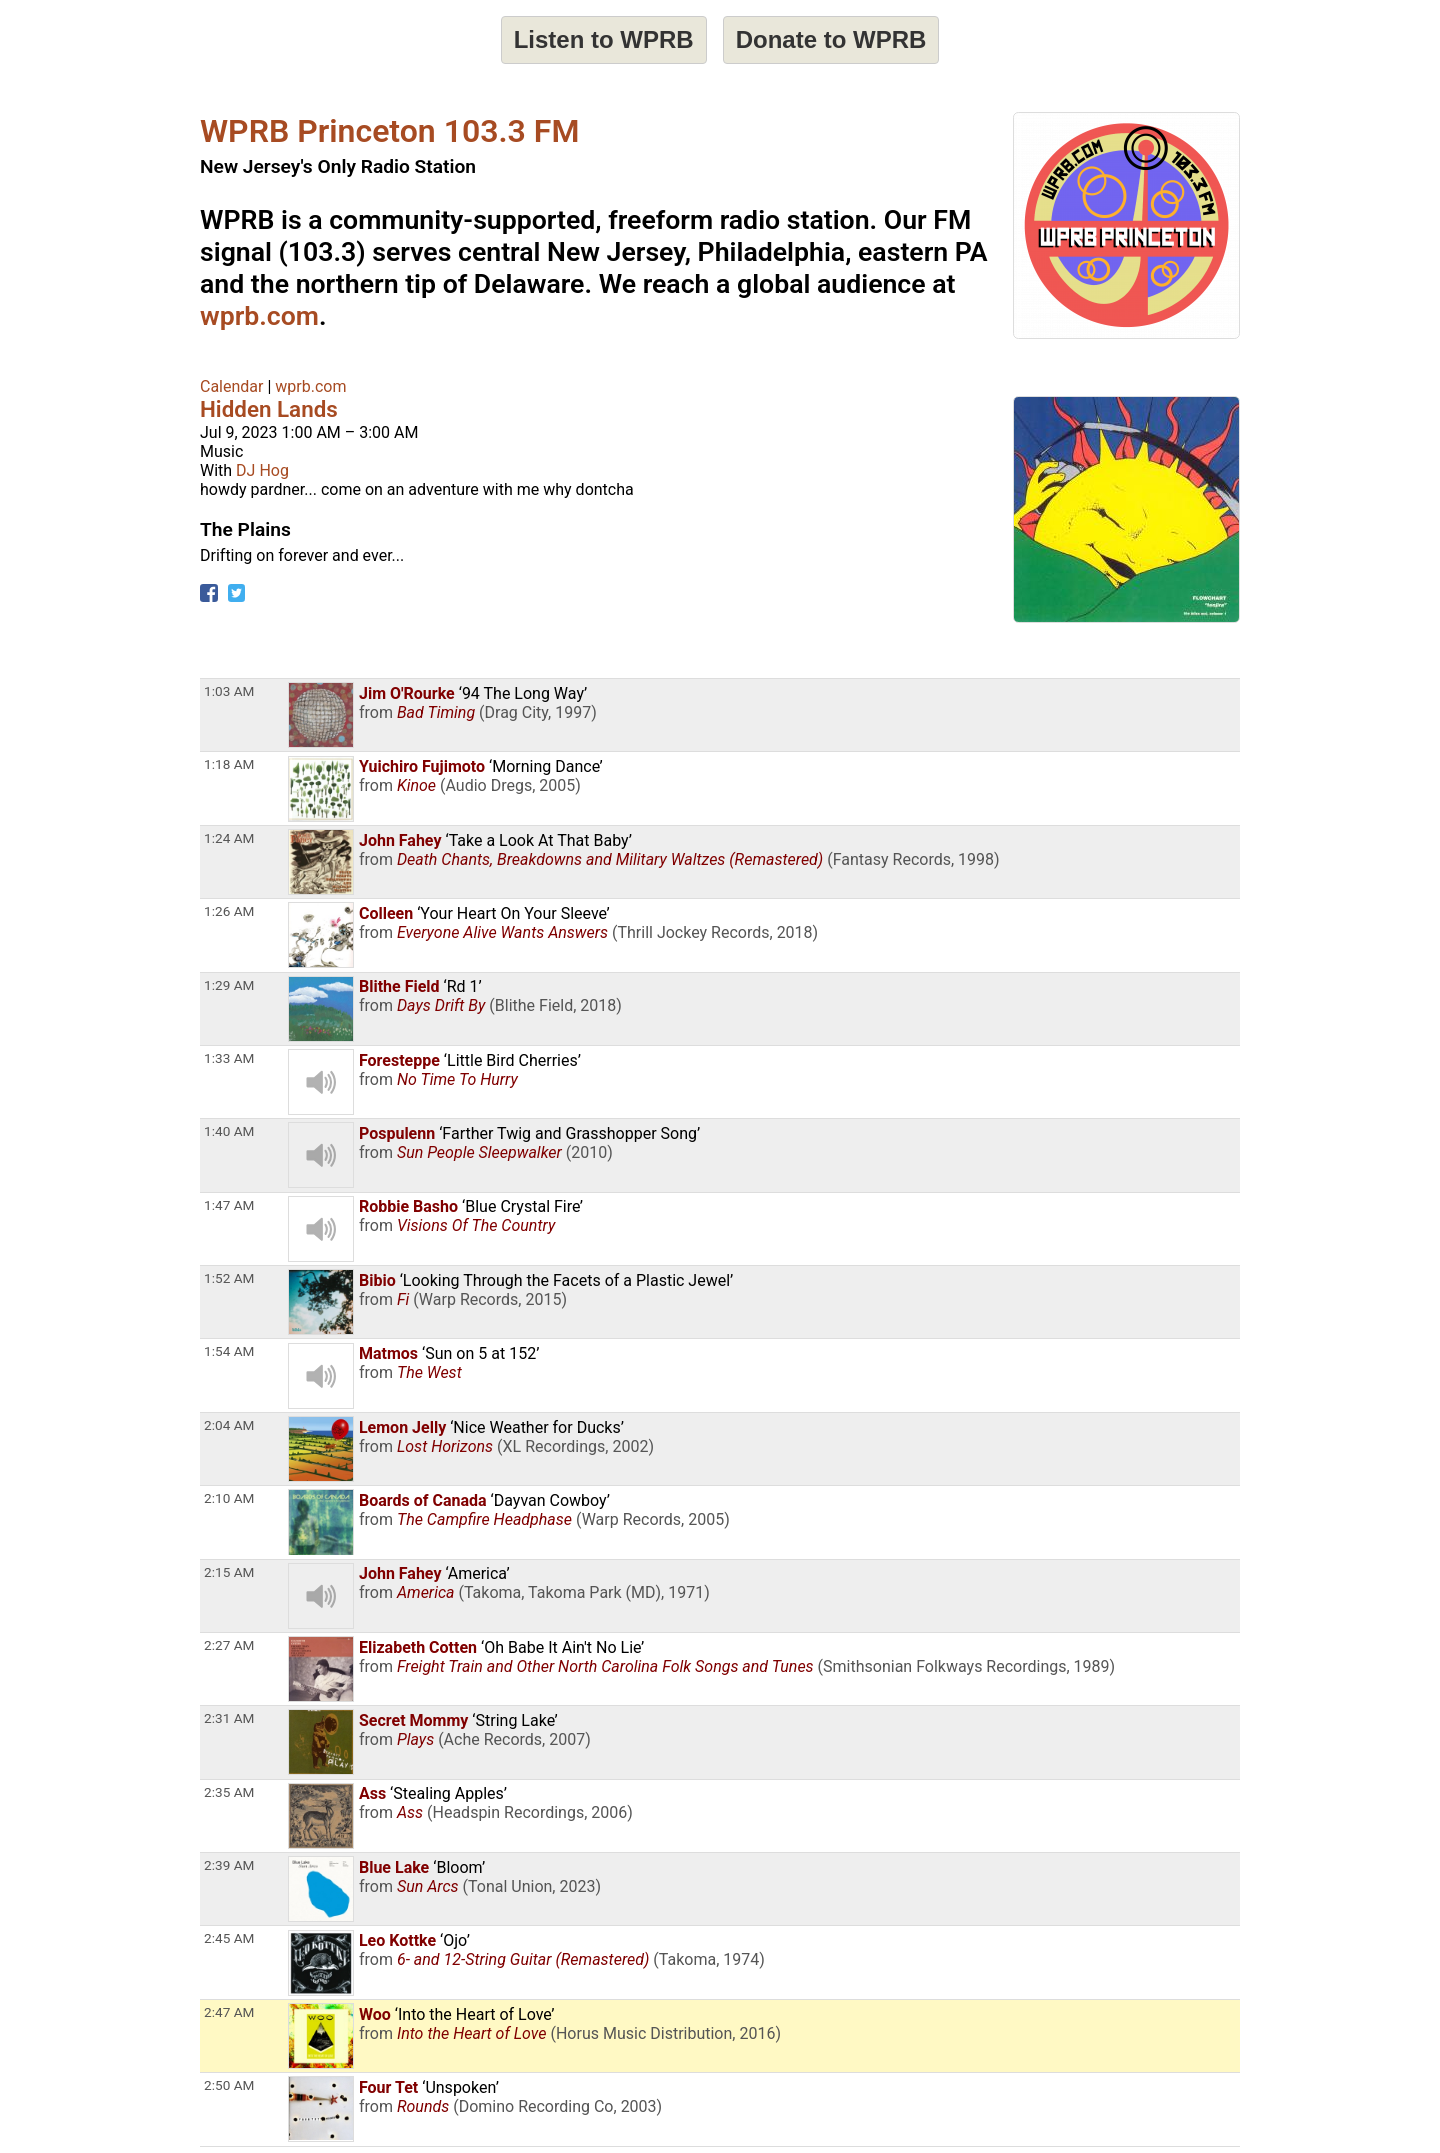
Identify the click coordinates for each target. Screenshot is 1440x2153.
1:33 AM (229, 1058)
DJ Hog (262, 470)
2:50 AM (229, 2085)
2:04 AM (229, 1425)
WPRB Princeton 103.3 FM (389, 131)
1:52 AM (229, 1278)
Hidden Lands (269, 409)
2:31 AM (229, 1718)
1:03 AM (229, 691)
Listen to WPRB (604, 39)
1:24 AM (229, 838)
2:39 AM (229, 1865)
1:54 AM (229, 1351)
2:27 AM (229, 1645)
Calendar (231, 386)
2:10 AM (229, 1498)
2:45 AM (229, 1938)
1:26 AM (229, 911)
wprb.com (259, 316)
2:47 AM (229, 2012)
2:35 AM (229, 1792)
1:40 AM (229, 1131)
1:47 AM (229, 1205)
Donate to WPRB (831, 39)
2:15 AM (229, 1572)
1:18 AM (229, 764)
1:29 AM (229, 985)
